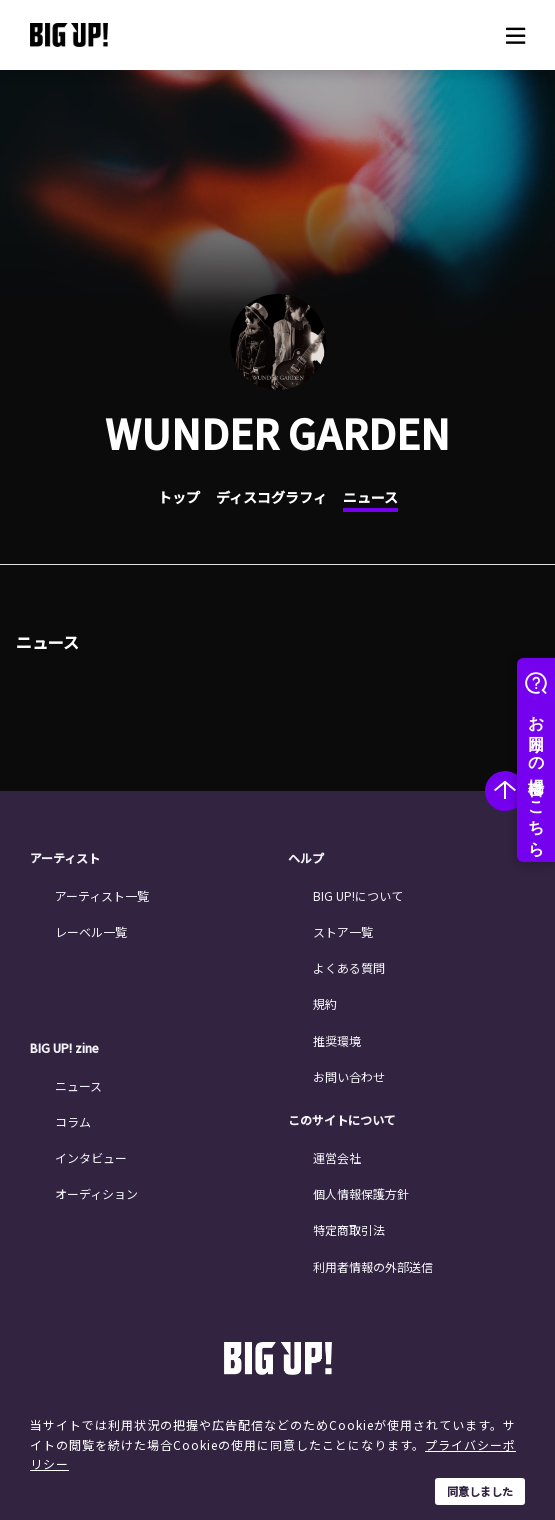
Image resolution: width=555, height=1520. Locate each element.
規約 (325, 1003)
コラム (73, 1121)
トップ (179, 497)
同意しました (480, 1491)
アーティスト (65, 858)
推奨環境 (337, 1040)
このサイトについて (342, 1120)
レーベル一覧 (91, 931)
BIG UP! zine (64, 1048)
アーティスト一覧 (102, 895)
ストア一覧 (343, 931)
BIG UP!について (358, 895)
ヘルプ (306, 858)
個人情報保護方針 (361, 1193)
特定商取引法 (349, 1229)
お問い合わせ (349, 1076)
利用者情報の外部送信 (373, 1266)
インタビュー (91, 1157)
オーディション (96, 1193)
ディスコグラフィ (271, 497)
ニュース (370, 497)
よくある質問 (349, 967)
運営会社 (337, 1157)
